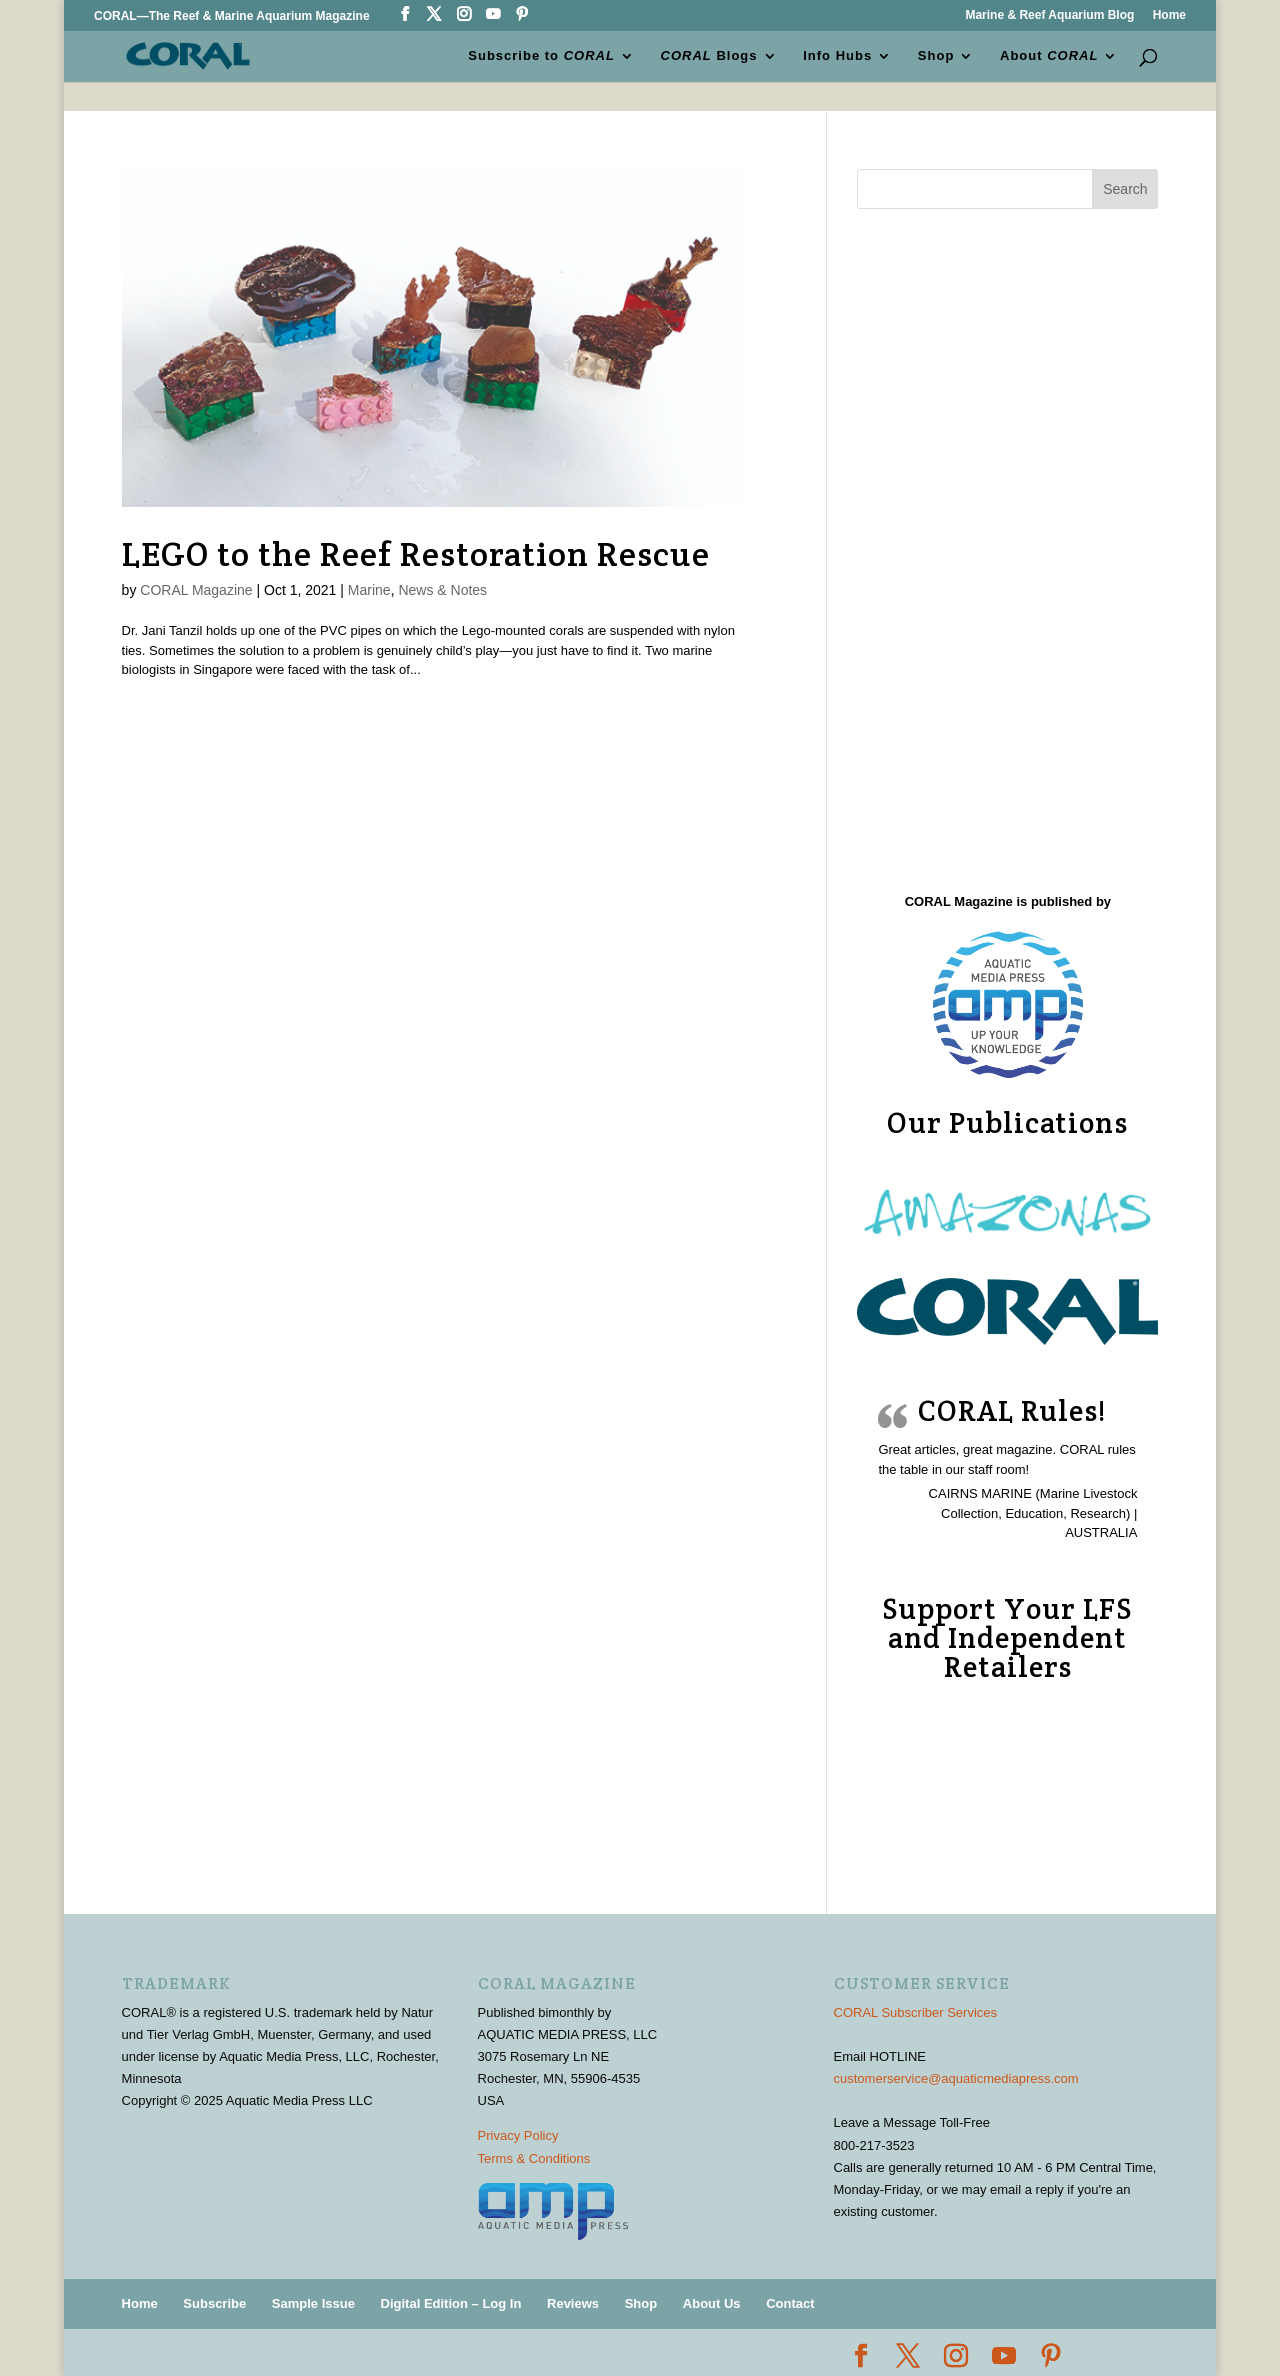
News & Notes (442, 590)
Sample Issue (313, 2303)
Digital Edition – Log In (451, 2303)
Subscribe (214, 2303)
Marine (369, 590)
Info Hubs (837, 56)
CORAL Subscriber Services (916, 2012)
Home (1169, 15)
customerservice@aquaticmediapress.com (956, 2078)
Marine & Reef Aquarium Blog (1049, 15)
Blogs (709, 56)
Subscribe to (542, 56)
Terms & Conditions (534, 2158)
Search (1125, 189)
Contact (790, 2303)
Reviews (573, 2303)
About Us (712, 2303)
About (1049, 56)
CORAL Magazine (196, 590)
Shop (936, 56)
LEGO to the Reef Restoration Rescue (416, 554)
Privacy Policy (518, 2135)
